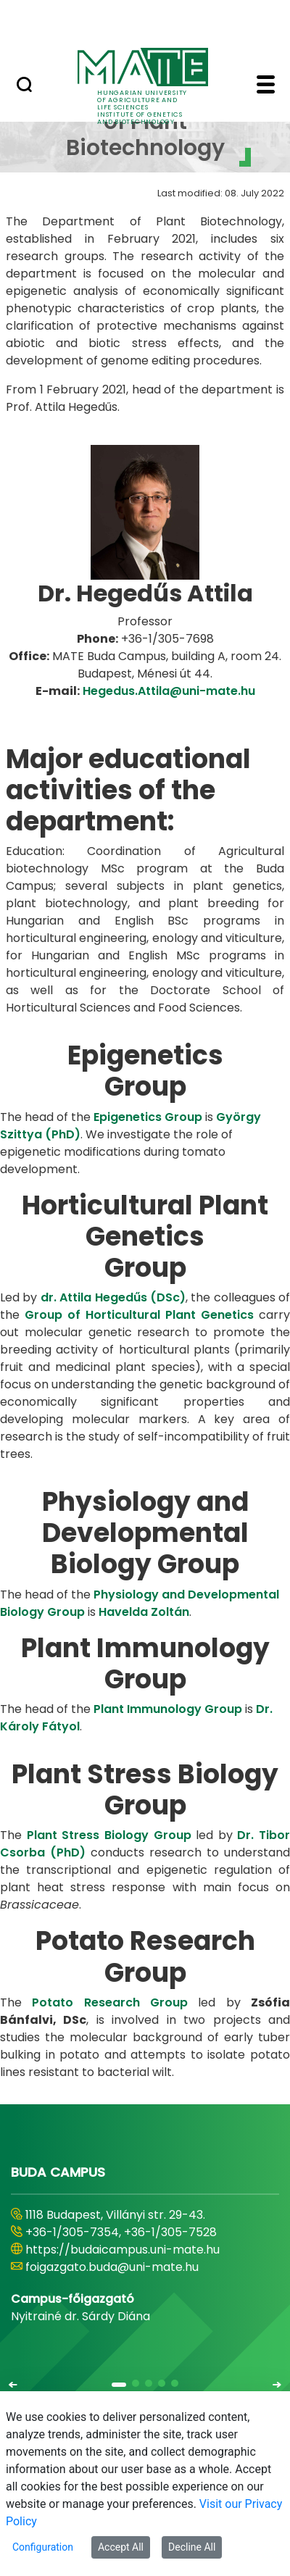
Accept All (121, 2547)
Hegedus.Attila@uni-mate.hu (169, 691)
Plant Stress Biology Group (109, 1835)
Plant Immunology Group (168, 1709)
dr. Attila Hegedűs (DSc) (113, 1297)
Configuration (42, 2547)
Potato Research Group (110, 2002)
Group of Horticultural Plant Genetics (139, 1314)
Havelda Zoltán (144, 1612)
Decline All (191, 2547)
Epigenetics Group (148, 1117)
